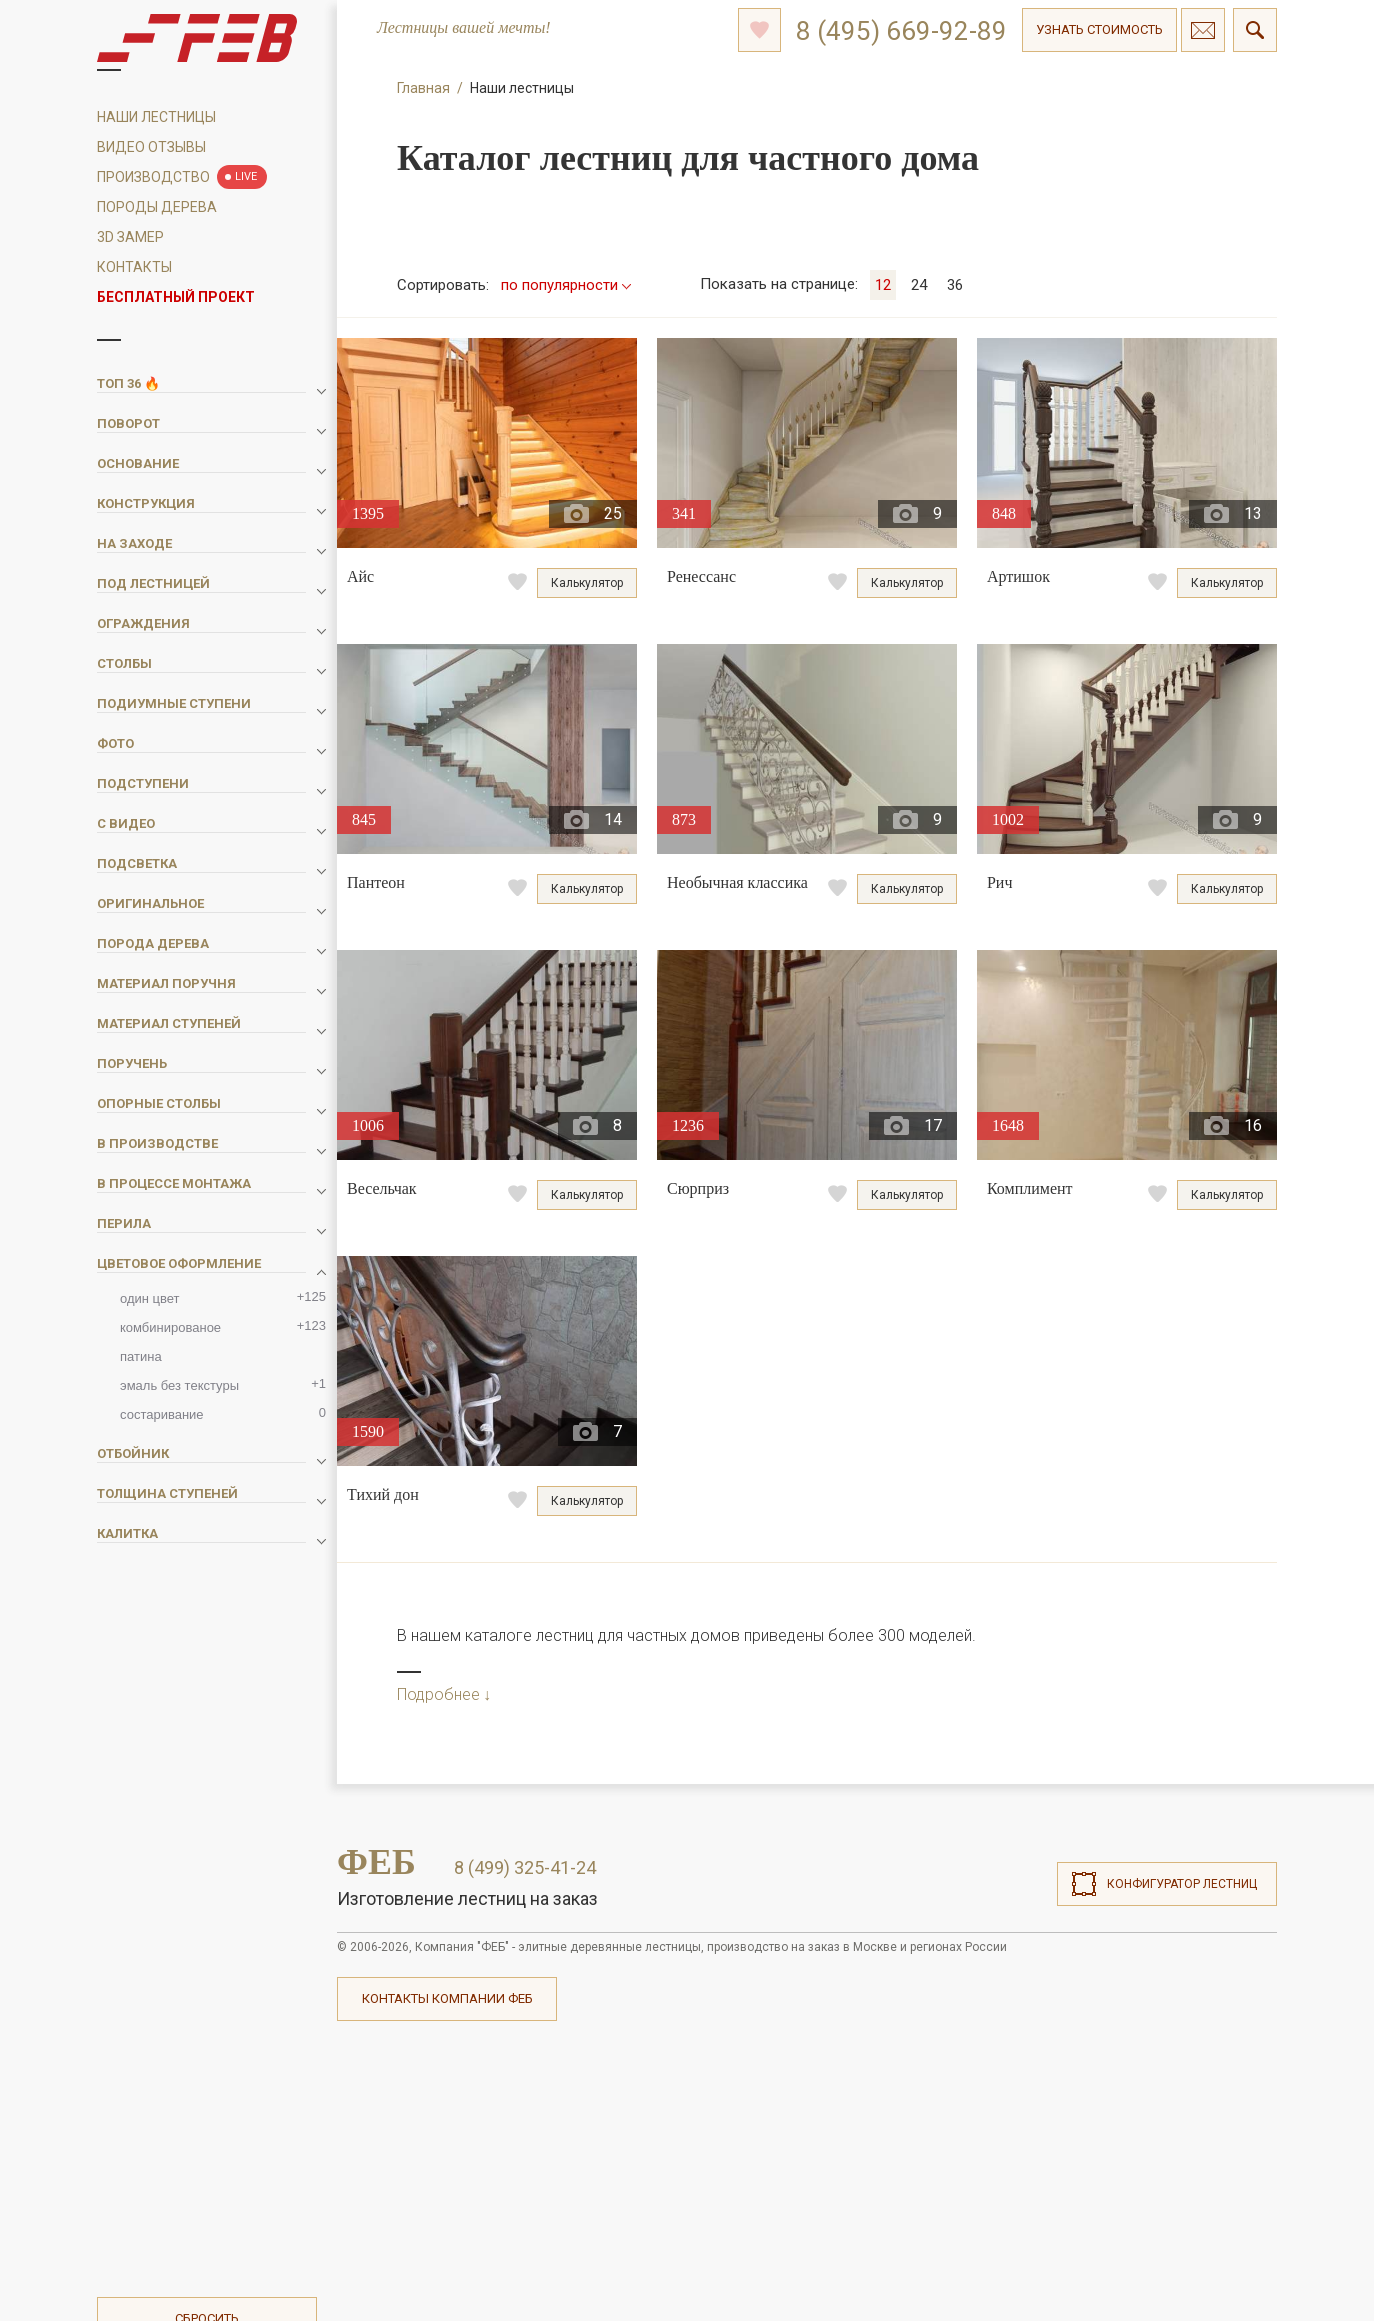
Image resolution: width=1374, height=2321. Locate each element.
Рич (1000, 882)
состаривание (223, 1413)
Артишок (1018, 576)
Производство (153, 177)
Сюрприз (698, 1188)
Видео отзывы (151, 147)
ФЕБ (376, 1862)
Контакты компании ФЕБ (447, 1998)
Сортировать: (443, 285)
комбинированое (223, 1326)
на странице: (779, 284)
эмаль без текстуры (223, 1384)
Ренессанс (701, 576)
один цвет (223, 1297)
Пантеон (376, 882)
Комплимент (1030, 1188)
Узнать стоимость (1099, 29)
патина (141, 1356)
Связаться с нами (1203, 30)
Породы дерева (157, 207)
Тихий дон (383, 1494)
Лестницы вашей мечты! (464, 28)
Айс (360, 576)
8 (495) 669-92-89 (901, 31)
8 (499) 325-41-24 (525, 1867)
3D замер (130, 237)
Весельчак (382, 1188)
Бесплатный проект (176, 297)
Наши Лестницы (156, 117)
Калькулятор (587, 583)
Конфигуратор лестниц (1182, 1884)
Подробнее (438, 1694)
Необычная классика (737, 882)
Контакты (134, 267)
